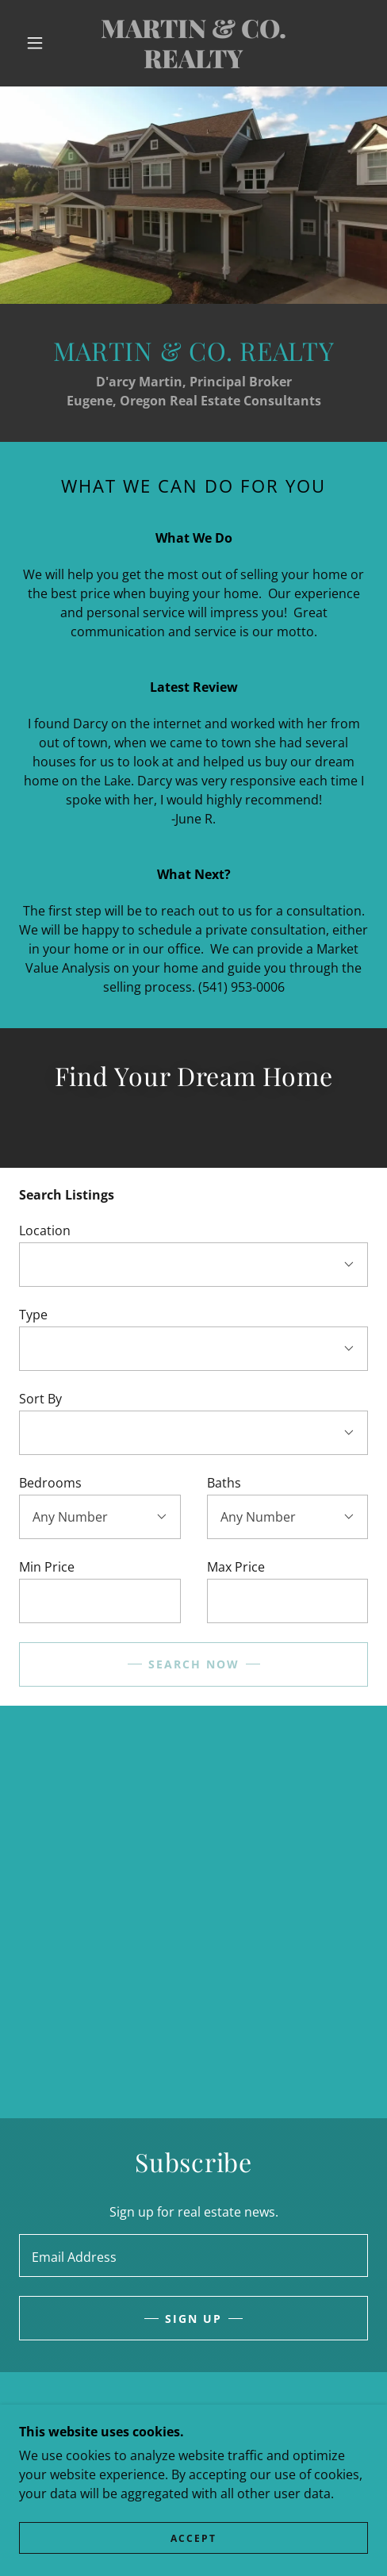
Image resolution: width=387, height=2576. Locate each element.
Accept (193, 2538)
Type (33, 1314)
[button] (36, 43)
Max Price (236, 1567)
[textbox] (100, 1601)
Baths (224, 1482)
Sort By (40, 1398)
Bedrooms (50, 1482)
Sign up (193, 2318)
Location (45, 1230)
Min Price (47, 1567)
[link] (193, 43)
